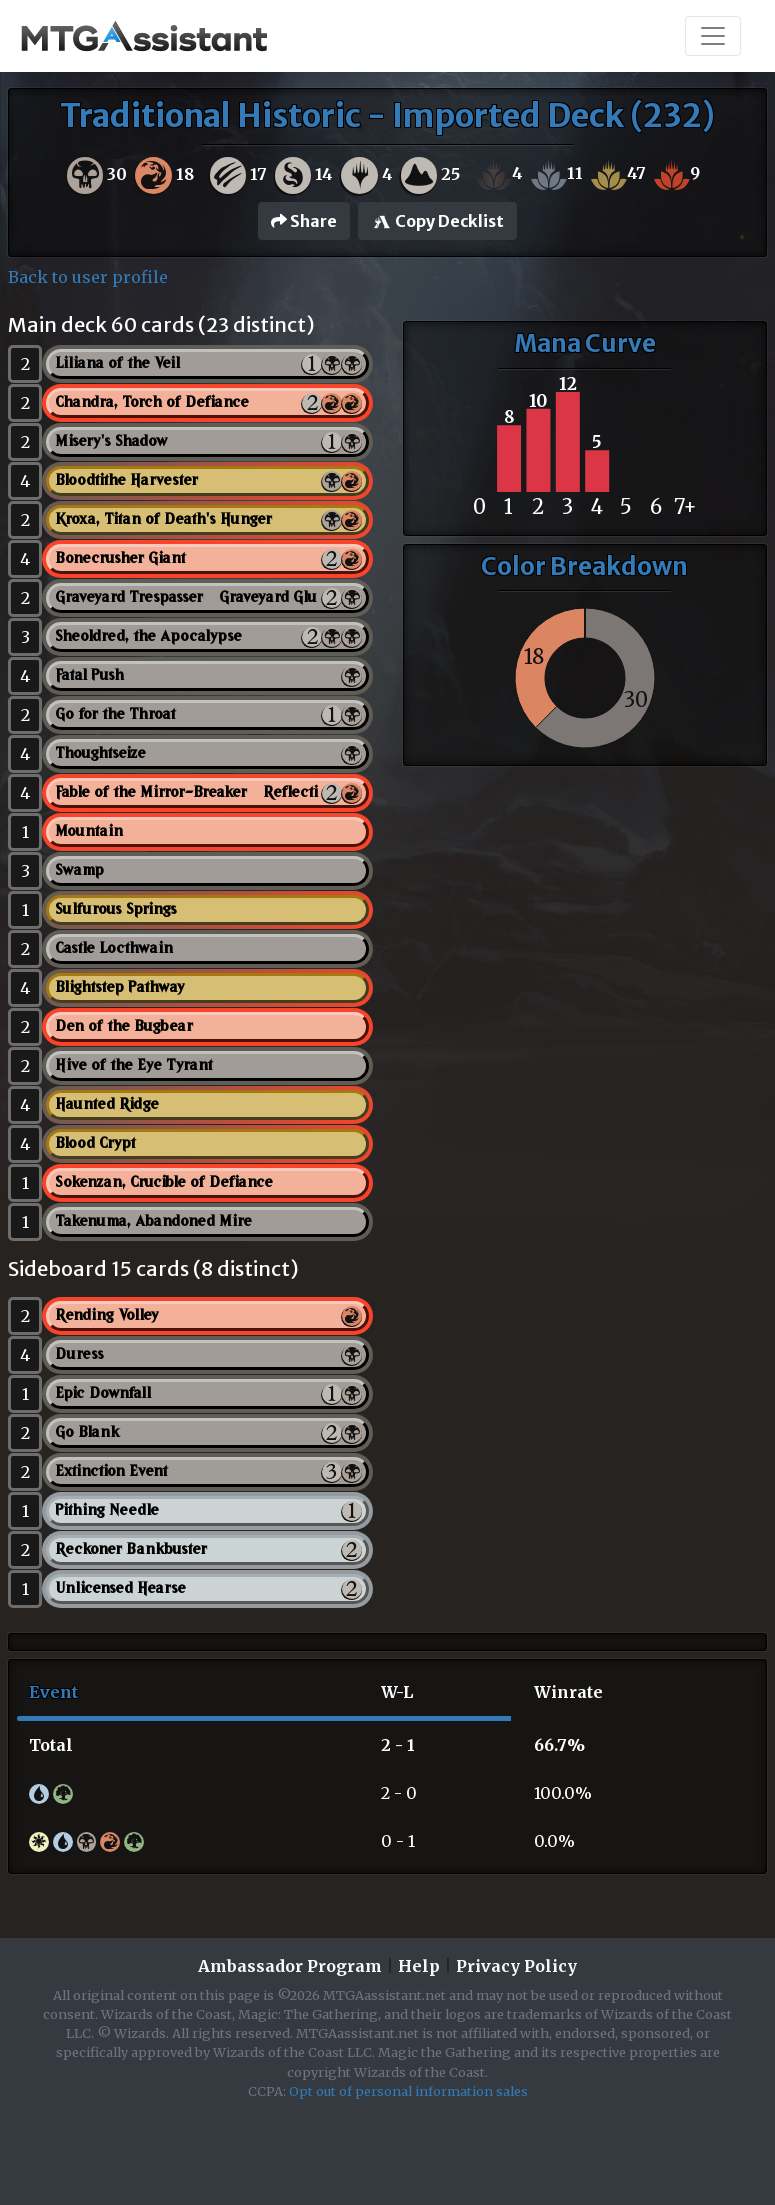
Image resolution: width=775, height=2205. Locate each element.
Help (419, 1966)
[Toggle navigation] (713, 36)
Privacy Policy (516, 1966)
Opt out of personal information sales (408, 2091)
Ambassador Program (290, 1966)
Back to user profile (88, 277)
